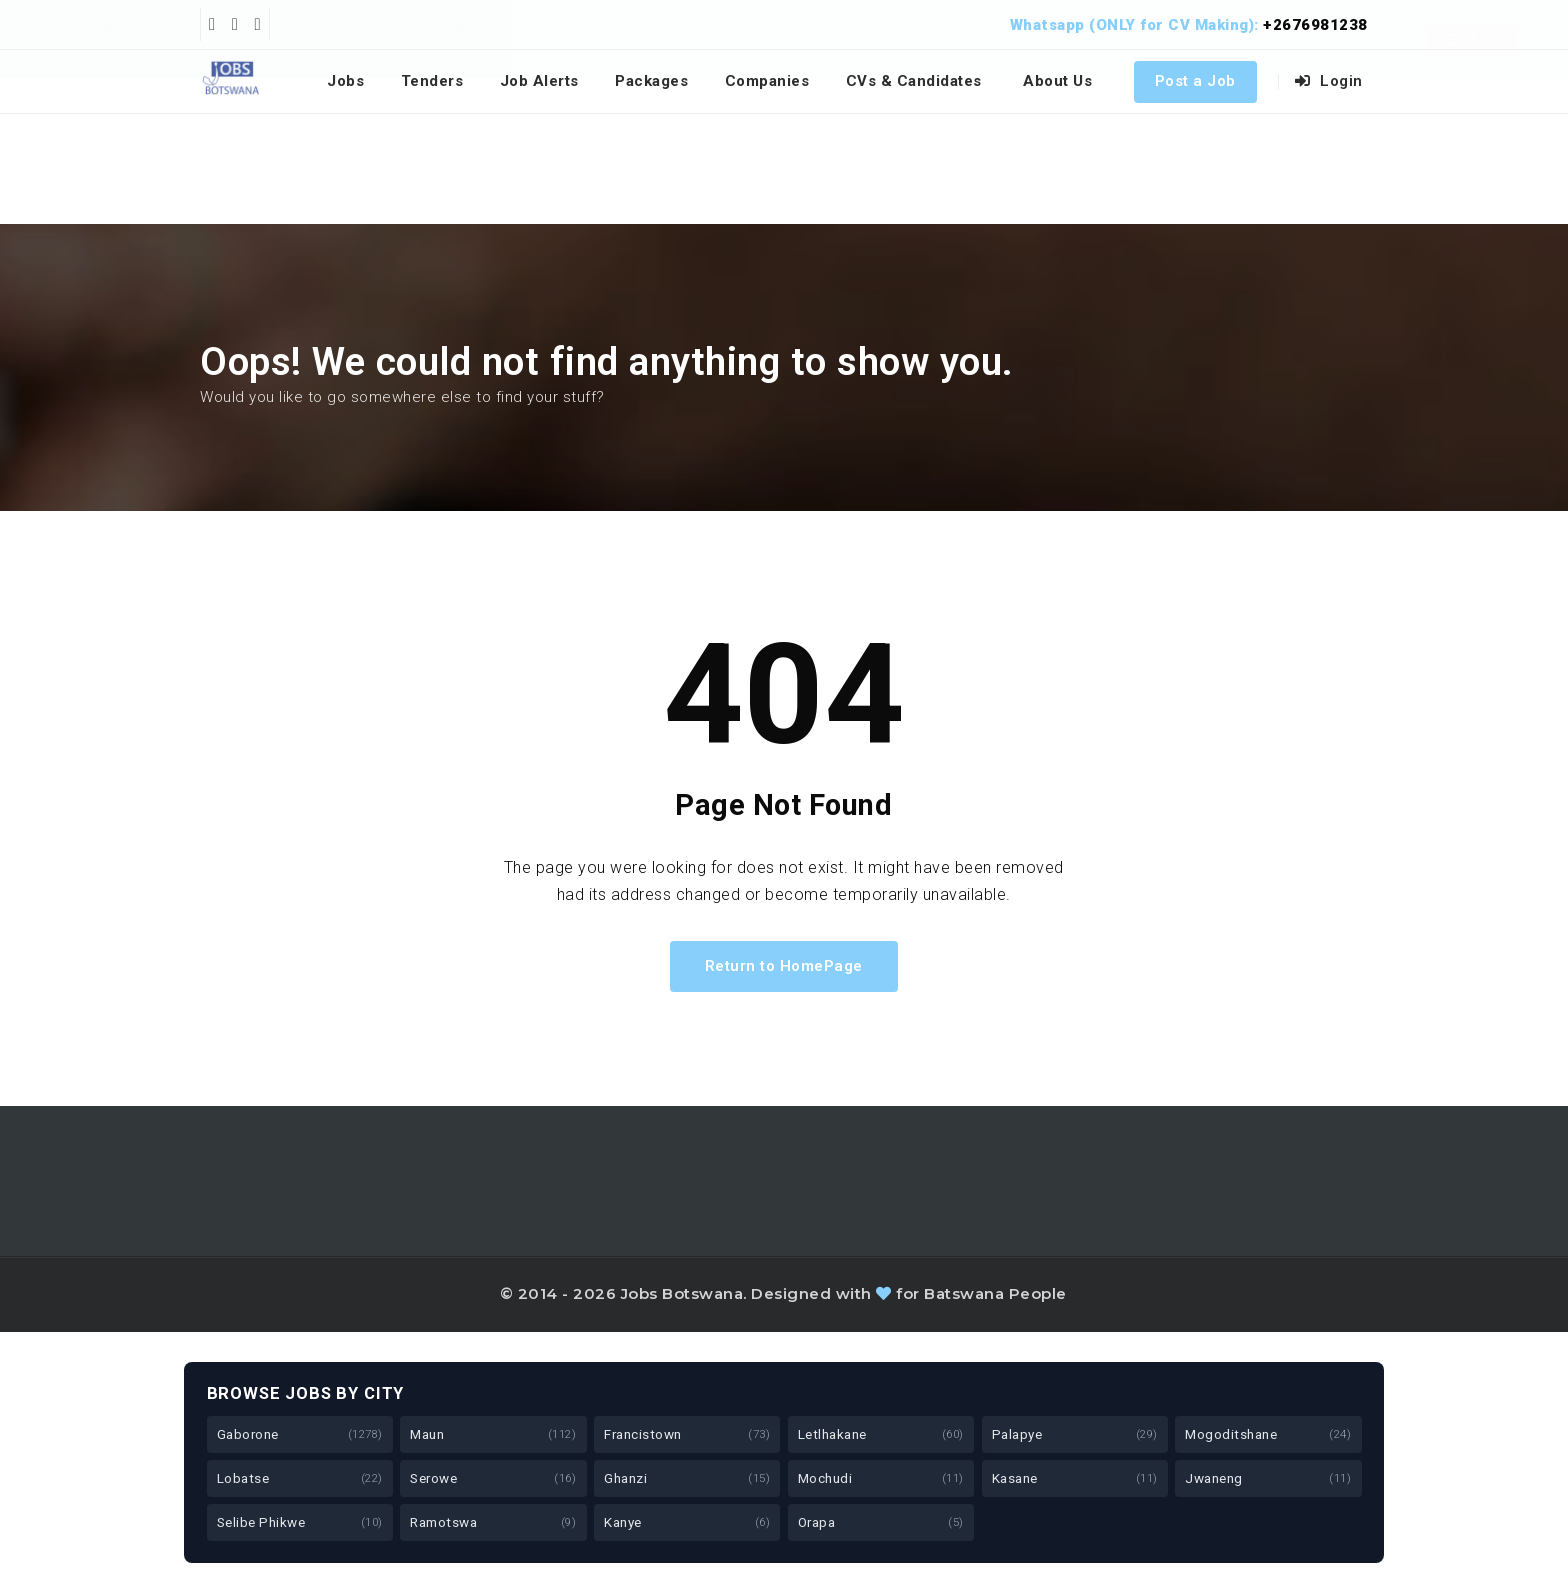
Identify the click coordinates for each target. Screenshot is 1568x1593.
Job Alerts (539, 81)
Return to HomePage (784, 966)
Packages (651, 81)
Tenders (432, 81)
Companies (767, 81)
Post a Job (1195, 81)
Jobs (345, 81)
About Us (1057, 81)
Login (1329, 81)
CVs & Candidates (914, 81)
